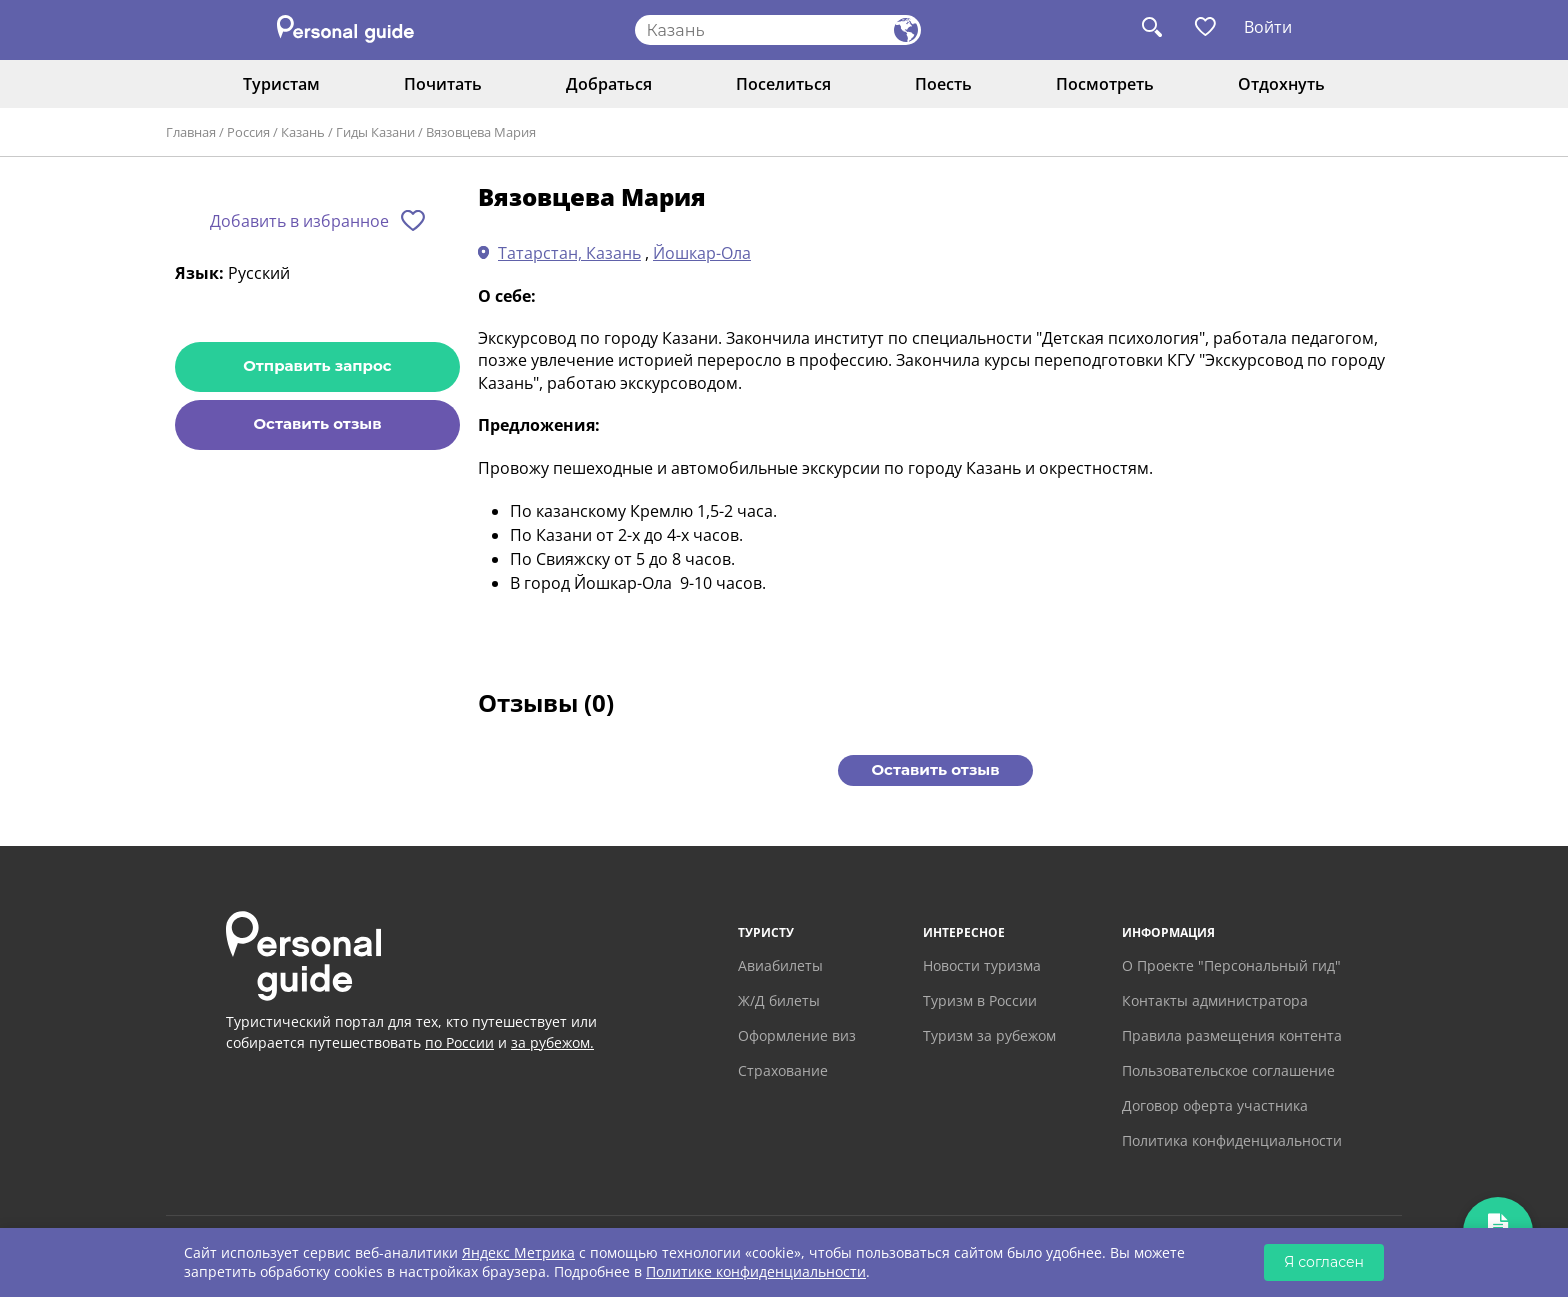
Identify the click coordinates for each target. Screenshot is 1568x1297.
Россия (248, 132)
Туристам (281, 84)
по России (459, 1042)
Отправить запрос (317, 365)
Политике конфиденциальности (756, 1271)
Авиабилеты (780, 965)
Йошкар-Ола (702, 253)
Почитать (443, 84)
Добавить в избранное (299, 221)
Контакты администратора (1215, 1000)
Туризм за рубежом (989, 1035)
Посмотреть (1105, 84)
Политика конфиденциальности (1232, 1140)
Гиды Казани (375, 132)
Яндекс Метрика (518, 1252)
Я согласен (1324, 1262)
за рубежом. (552, 1042)
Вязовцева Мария (481, 132)
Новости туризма (982, 965)
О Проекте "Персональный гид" (1231, 965)
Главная (191, 132)
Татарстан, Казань (569, 253)
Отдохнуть (1281, 84)
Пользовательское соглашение (1228, 1070)
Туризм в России (980, 1000)
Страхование (783, 1070)
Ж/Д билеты (779, 1000)
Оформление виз (797, 1035)
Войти (1268, 27)
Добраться (609, 84)
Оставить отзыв (317, 423)
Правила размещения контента (1232, 1035)
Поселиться (783, 84)
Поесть (943, 84)
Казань (303, 132)
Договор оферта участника (1215, 1105)
